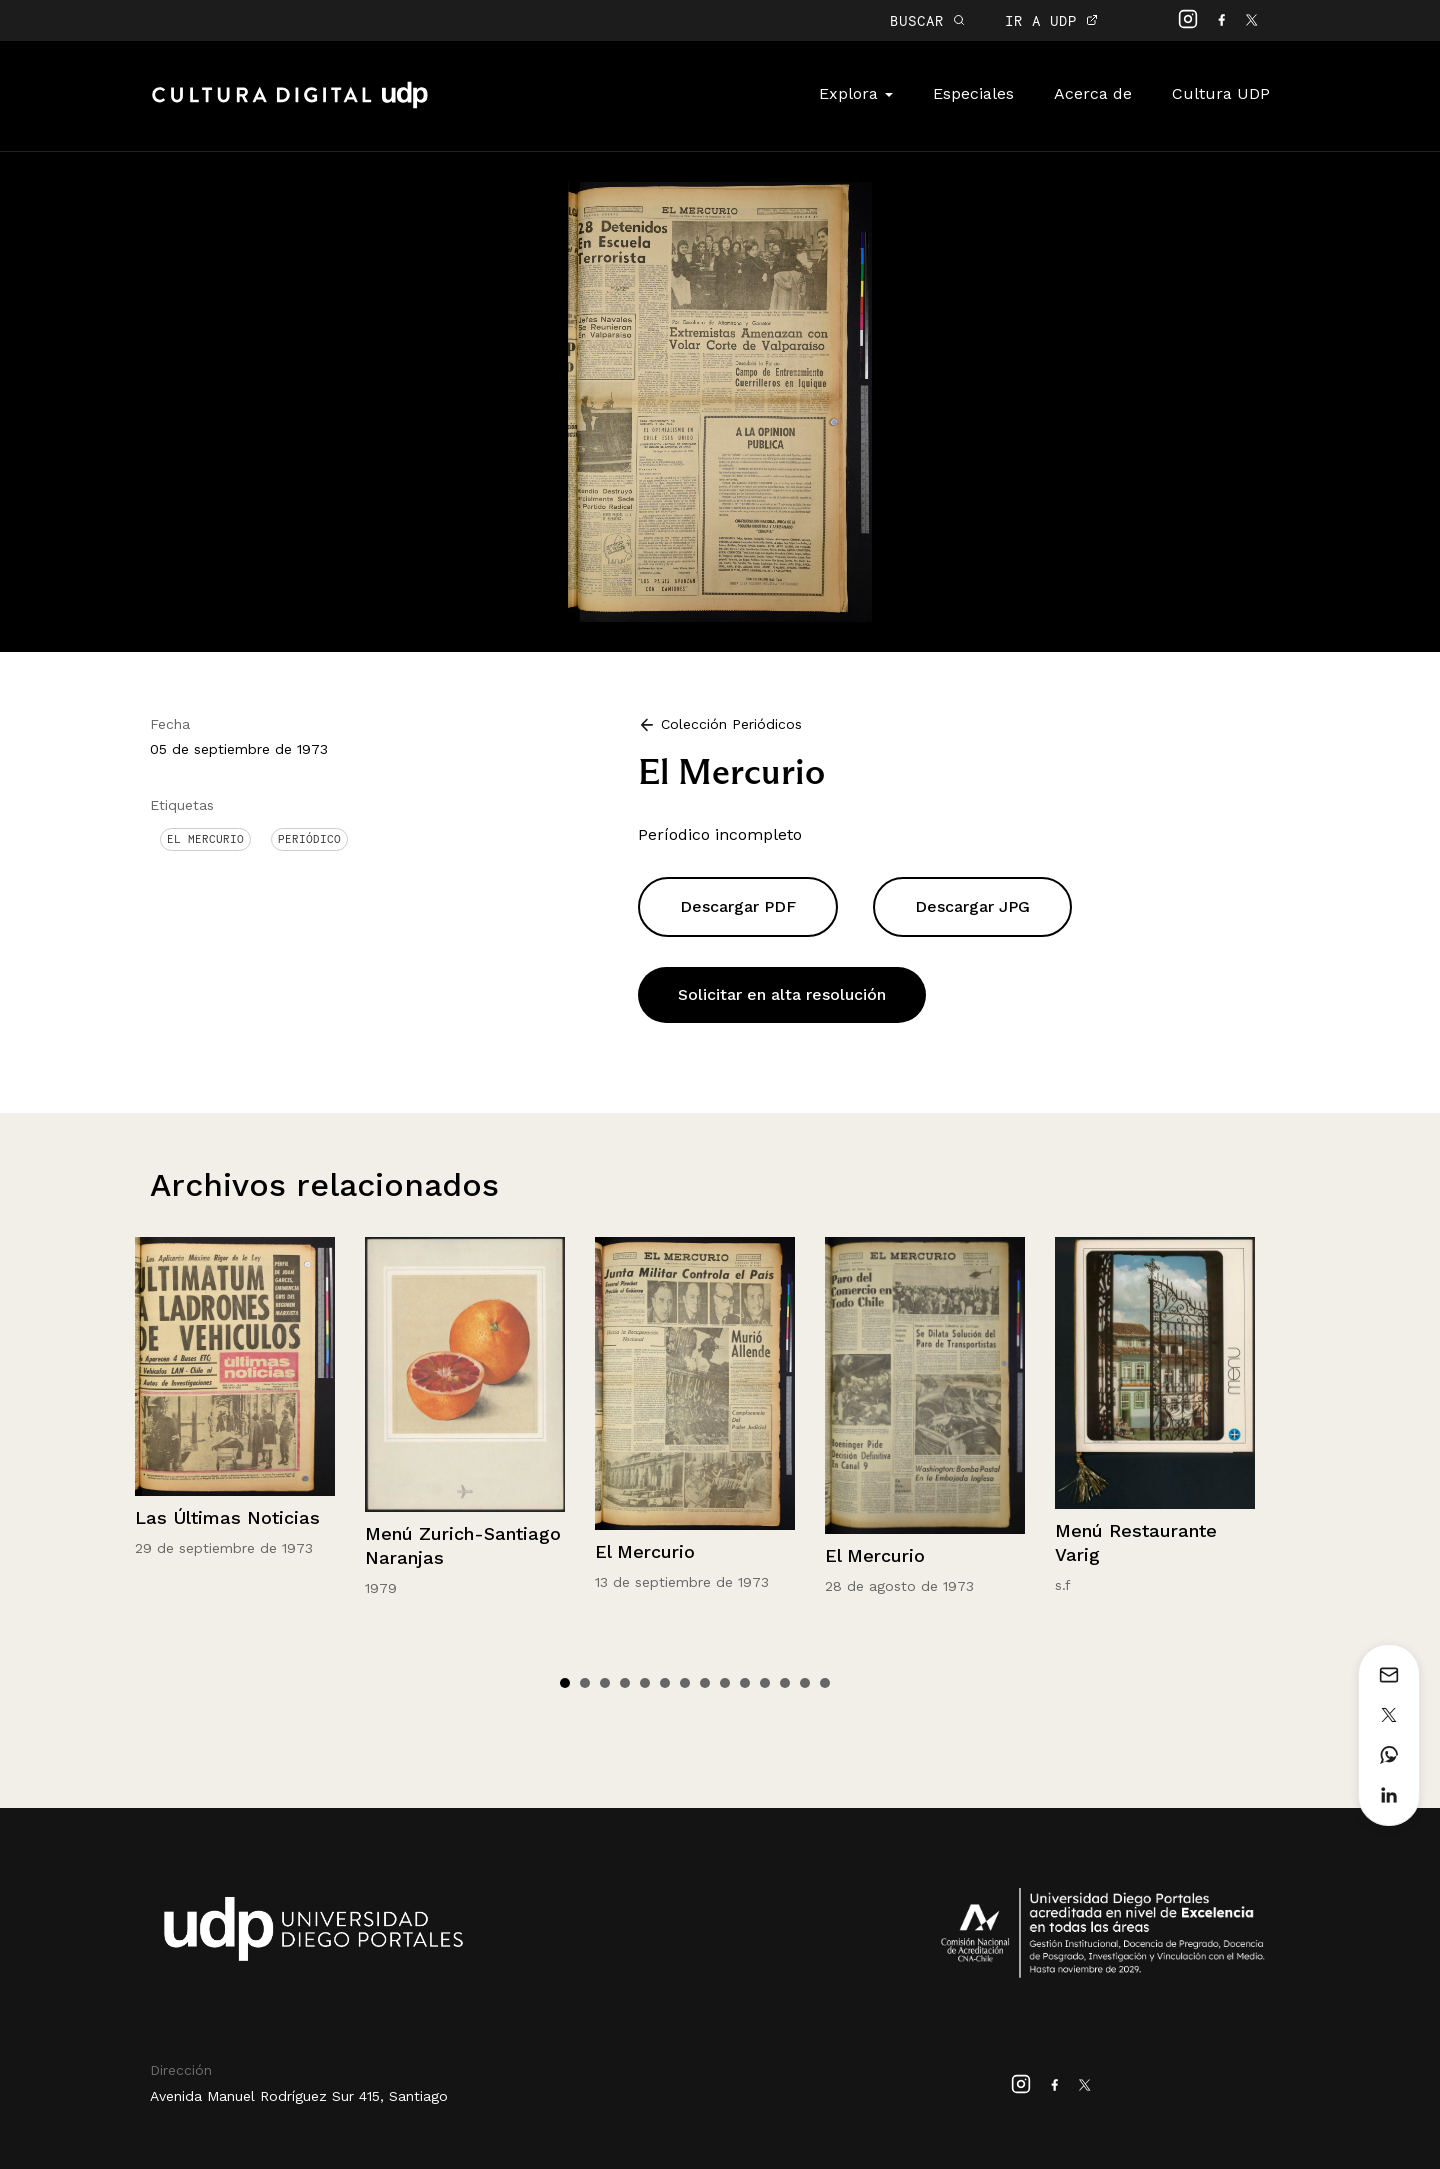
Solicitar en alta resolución (782, 994)
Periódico (309, 839)
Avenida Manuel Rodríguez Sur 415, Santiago (299, 2096)
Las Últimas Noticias (227, 1517)
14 (825, 1683)
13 (805, 1683)
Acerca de (1093, 93)
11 (765, 1683)
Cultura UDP (1221, 93)
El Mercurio (205, 839)
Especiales (973, 93)
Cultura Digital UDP (290, 106)
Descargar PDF (738, 906)
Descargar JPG (972, 906)
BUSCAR (927, 20)
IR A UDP (1051, 20)
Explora (856, 93)
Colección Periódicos (731, 724)
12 (785, 1683)
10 (745, 1683)
